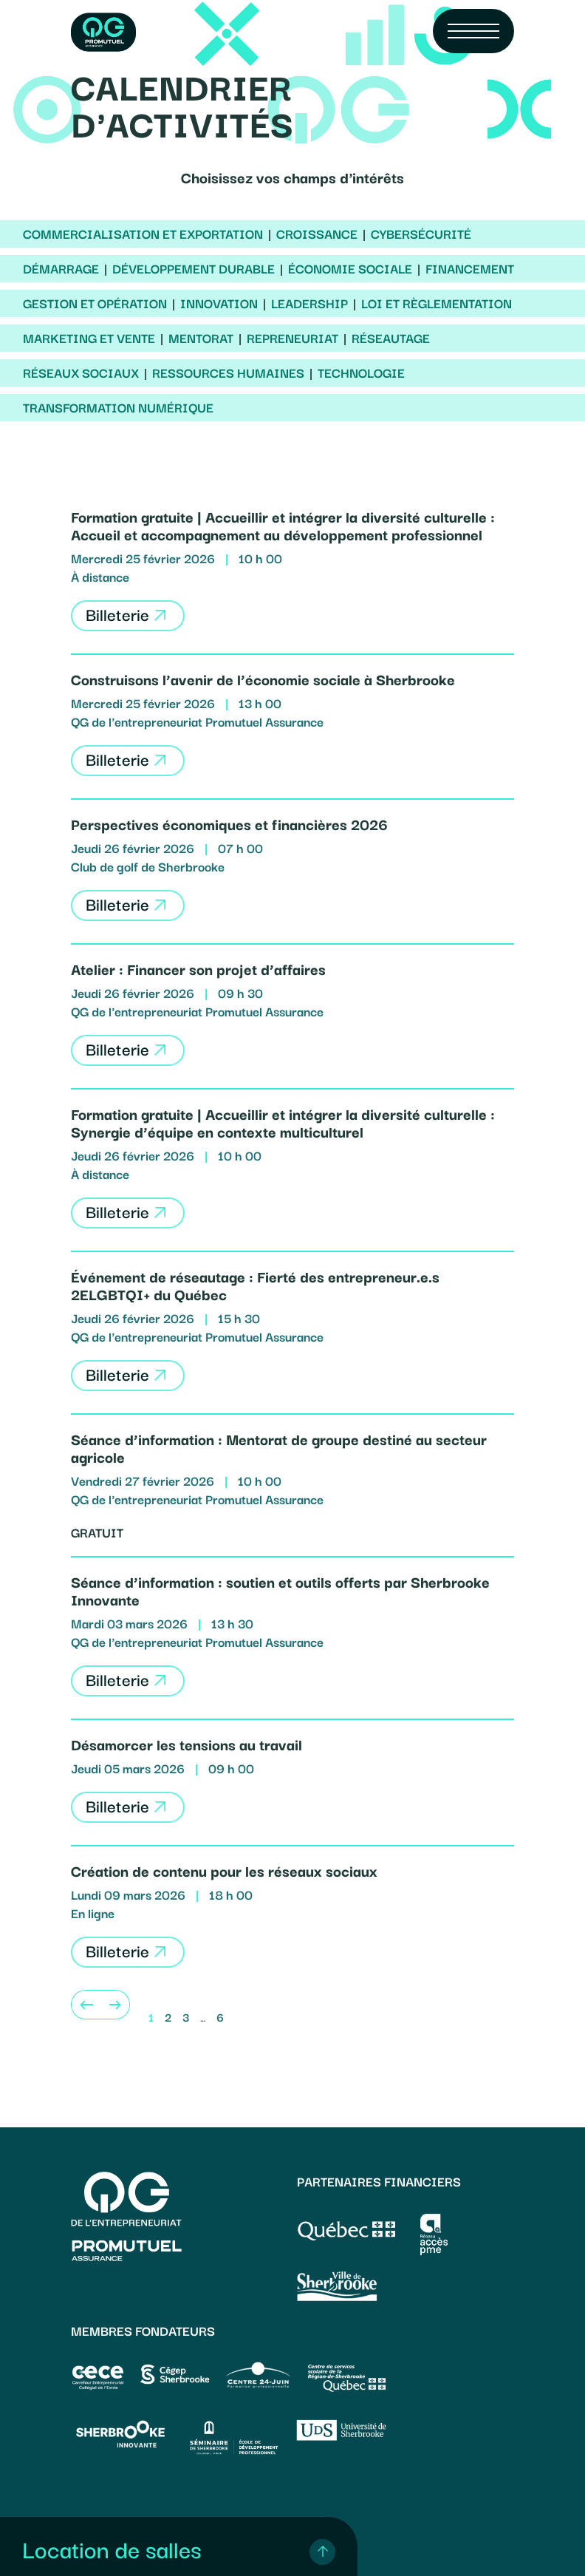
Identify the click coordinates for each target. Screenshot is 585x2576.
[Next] (115, 2004)
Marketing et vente (89, 337)
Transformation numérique (118, 407)
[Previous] (85, 2004)
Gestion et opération (95, 303)
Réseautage (391, 337)
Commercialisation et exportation (143, 233)
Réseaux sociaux (81, 372)
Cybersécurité (421, 233)
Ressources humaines (228, 372)
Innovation (219, 303)
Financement (469, 268)
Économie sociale (350, 268)
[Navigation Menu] (473, 31)
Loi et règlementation (436, 303)
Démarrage (61, 268)
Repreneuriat (292, 337)
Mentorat (200, 337)
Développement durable (193, 268)
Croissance (317, 233)
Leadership (309, 303)
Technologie (361, 372)
